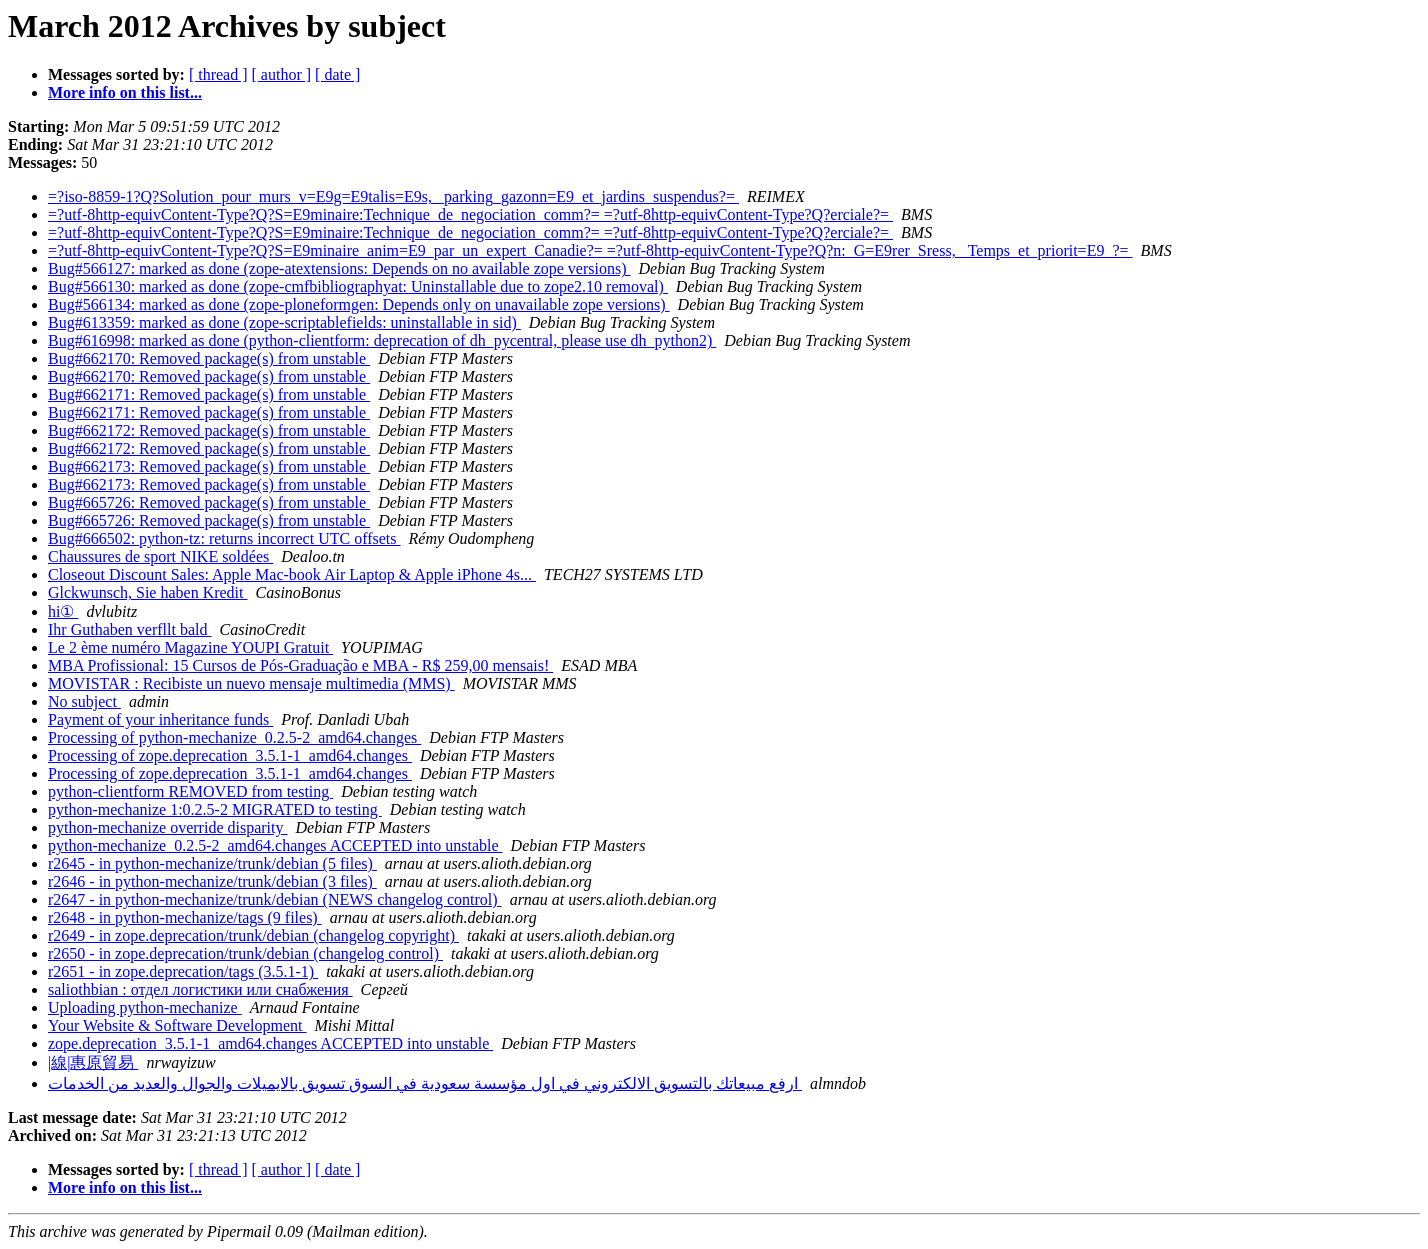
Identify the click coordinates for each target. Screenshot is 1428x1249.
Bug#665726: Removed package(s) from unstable (209, 502)
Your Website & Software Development (177, 1025)
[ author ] (282, 74)
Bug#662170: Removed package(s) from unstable (209, 358)
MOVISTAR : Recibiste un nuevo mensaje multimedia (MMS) (251, 683)
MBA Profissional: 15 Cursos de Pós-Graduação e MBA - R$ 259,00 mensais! (300, 665)
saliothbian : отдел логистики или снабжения (200, 989)
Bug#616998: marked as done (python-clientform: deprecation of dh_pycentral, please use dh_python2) (382, 340)
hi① (63, 611)
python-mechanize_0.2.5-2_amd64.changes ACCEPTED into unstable (275, 845)
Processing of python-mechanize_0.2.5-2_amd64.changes (234, 737)
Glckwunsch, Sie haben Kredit (148, 592)
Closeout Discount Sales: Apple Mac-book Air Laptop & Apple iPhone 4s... (292, 574)
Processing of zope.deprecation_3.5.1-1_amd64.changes (230, 755)
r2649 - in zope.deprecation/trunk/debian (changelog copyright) (253, 935)
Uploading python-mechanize (145, 1007)
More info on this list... (125, 92)
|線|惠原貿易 (93, 1062)
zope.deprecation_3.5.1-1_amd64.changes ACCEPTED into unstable (270, 1043)
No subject (84, 701)
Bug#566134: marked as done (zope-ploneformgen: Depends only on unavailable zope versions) (359, 304)
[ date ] (337, 74)
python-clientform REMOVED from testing (190, 791)
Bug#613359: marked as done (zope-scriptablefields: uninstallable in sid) (284, 322)
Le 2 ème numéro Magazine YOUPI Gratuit (190, 647)
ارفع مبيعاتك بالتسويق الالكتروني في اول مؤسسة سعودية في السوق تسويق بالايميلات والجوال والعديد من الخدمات (425, 1083)
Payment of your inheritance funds (160, 719)
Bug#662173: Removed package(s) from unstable (209, 466)
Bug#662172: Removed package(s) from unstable (209, 430)
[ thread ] (218, 74)
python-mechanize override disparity (167, 827)
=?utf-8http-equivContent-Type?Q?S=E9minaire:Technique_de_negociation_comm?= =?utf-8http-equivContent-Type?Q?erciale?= (470, 214)
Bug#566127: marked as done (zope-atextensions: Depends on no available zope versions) (339, 268)
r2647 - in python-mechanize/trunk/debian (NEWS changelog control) (275, 899)
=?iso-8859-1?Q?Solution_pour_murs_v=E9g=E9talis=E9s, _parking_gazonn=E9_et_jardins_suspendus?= (393, 196)
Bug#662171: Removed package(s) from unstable (209, 394)
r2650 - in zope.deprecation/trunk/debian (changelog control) (245, 953)
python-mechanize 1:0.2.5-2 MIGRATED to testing (215, 809)
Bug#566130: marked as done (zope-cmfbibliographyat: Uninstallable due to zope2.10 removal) (358, 286)
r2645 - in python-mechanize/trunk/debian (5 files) (212, 863)
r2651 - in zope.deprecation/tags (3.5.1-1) (183, 971)
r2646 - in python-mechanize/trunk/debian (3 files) (212, 881)
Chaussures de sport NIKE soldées (160, 556)
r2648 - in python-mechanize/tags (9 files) (185, 917)
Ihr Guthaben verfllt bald (130, 629)
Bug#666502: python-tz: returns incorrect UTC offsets (224, 538)
